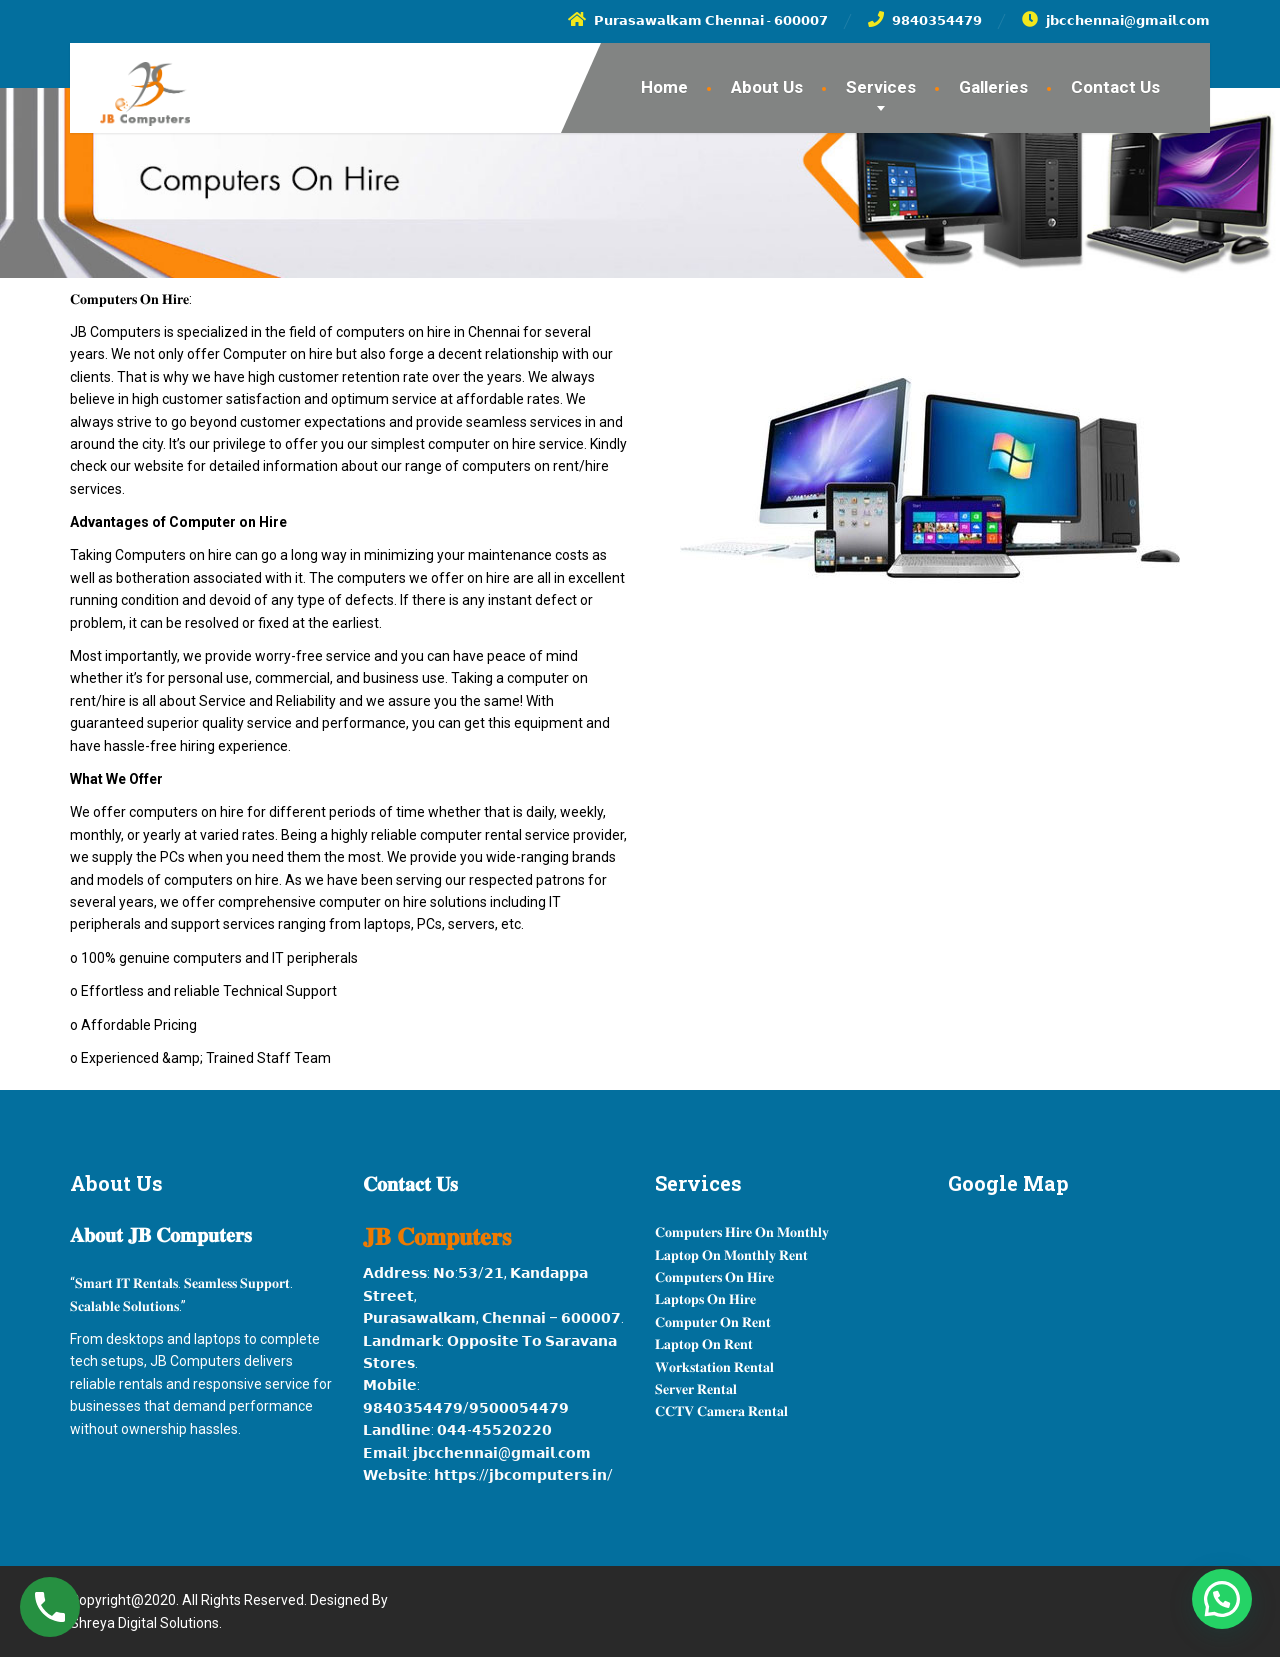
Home (664, 87)
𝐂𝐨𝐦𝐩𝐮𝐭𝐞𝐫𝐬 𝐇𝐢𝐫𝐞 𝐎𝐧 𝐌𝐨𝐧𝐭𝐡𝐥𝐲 (742, 1232)
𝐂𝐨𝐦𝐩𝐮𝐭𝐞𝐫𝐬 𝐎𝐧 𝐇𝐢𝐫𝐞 (714, 1277)
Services (881, 87)
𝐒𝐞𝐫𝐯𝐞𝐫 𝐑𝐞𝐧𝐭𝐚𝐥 (696, 1389)
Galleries (993, 87)
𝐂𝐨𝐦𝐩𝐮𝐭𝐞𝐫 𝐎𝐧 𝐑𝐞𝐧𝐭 (713, 1322)
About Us (767, 87)
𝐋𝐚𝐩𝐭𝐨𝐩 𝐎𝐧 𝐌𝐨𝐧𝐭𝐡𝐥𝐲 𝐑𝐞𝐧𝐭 (731, 1255)
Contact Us (1115, 87)
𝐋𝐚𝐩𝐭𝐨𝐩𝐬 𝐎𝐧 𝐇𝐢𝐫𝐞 (705, 1299)
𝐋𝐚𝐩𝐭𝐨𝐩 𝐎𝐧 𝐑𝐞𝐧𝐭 (704, 1344)
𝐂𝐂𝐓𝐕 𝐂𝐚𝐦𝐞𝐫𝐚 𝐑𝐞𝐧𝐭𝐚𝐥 (721, 1411)
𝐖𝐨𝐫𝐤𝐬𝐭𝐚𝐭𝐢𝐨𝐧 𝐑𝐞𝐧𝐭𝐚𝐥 (714, 1367)
